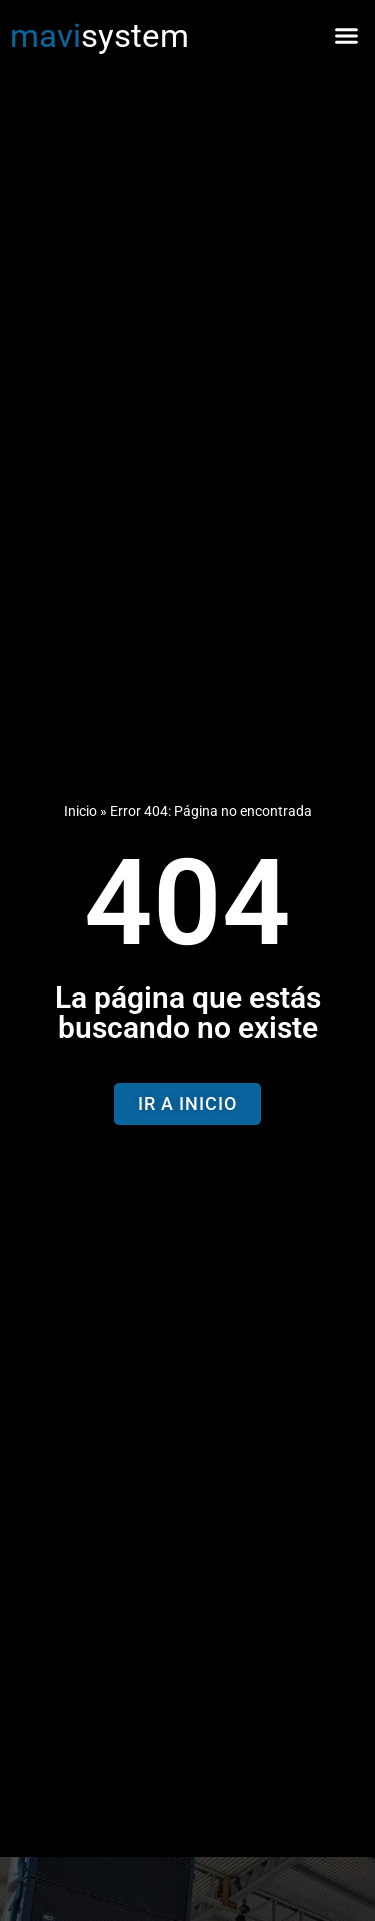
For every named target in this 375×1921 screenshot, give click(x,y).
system (99, 35)
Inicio (80, 811)
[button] (347, 35)
